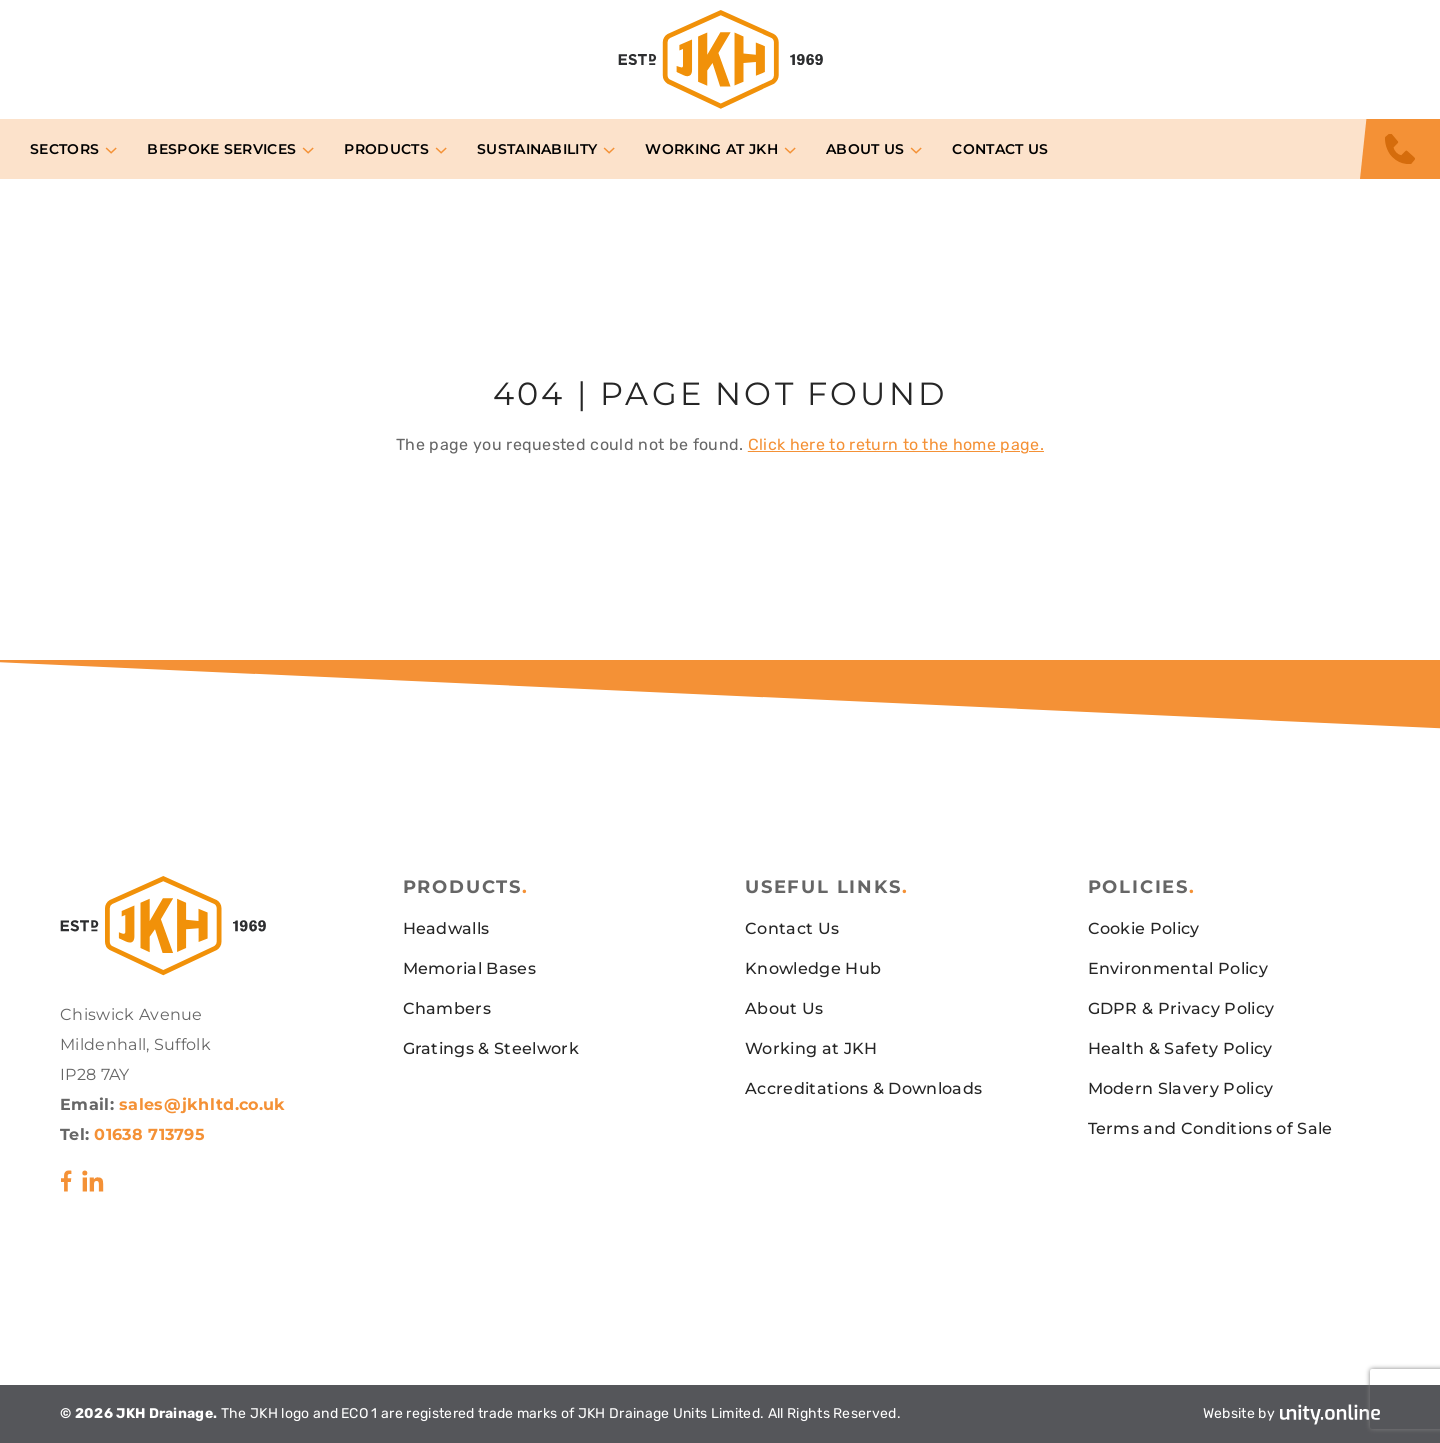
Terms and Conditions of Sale (1210, 1128)
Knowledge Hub (813, 968)
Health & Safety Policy (1180, 1048)
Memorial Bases (469, 968)
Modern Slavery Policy (1181, 1088)
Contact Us (1000, 149)
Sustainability (537, 149)
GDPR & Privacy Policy (1181, 1008)
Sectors (64, 149)
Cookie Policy (1144, 928)
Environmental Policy (1178, 968)
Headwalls (446, 928)
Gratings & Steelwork (491, 1048)
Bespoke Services (221, 149)
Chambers (447, 1008)
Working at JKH (711, 149)
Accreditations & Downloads (863, 1088)
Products (386, 149)
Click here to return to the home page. (896, 444)
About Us (865, 149)
